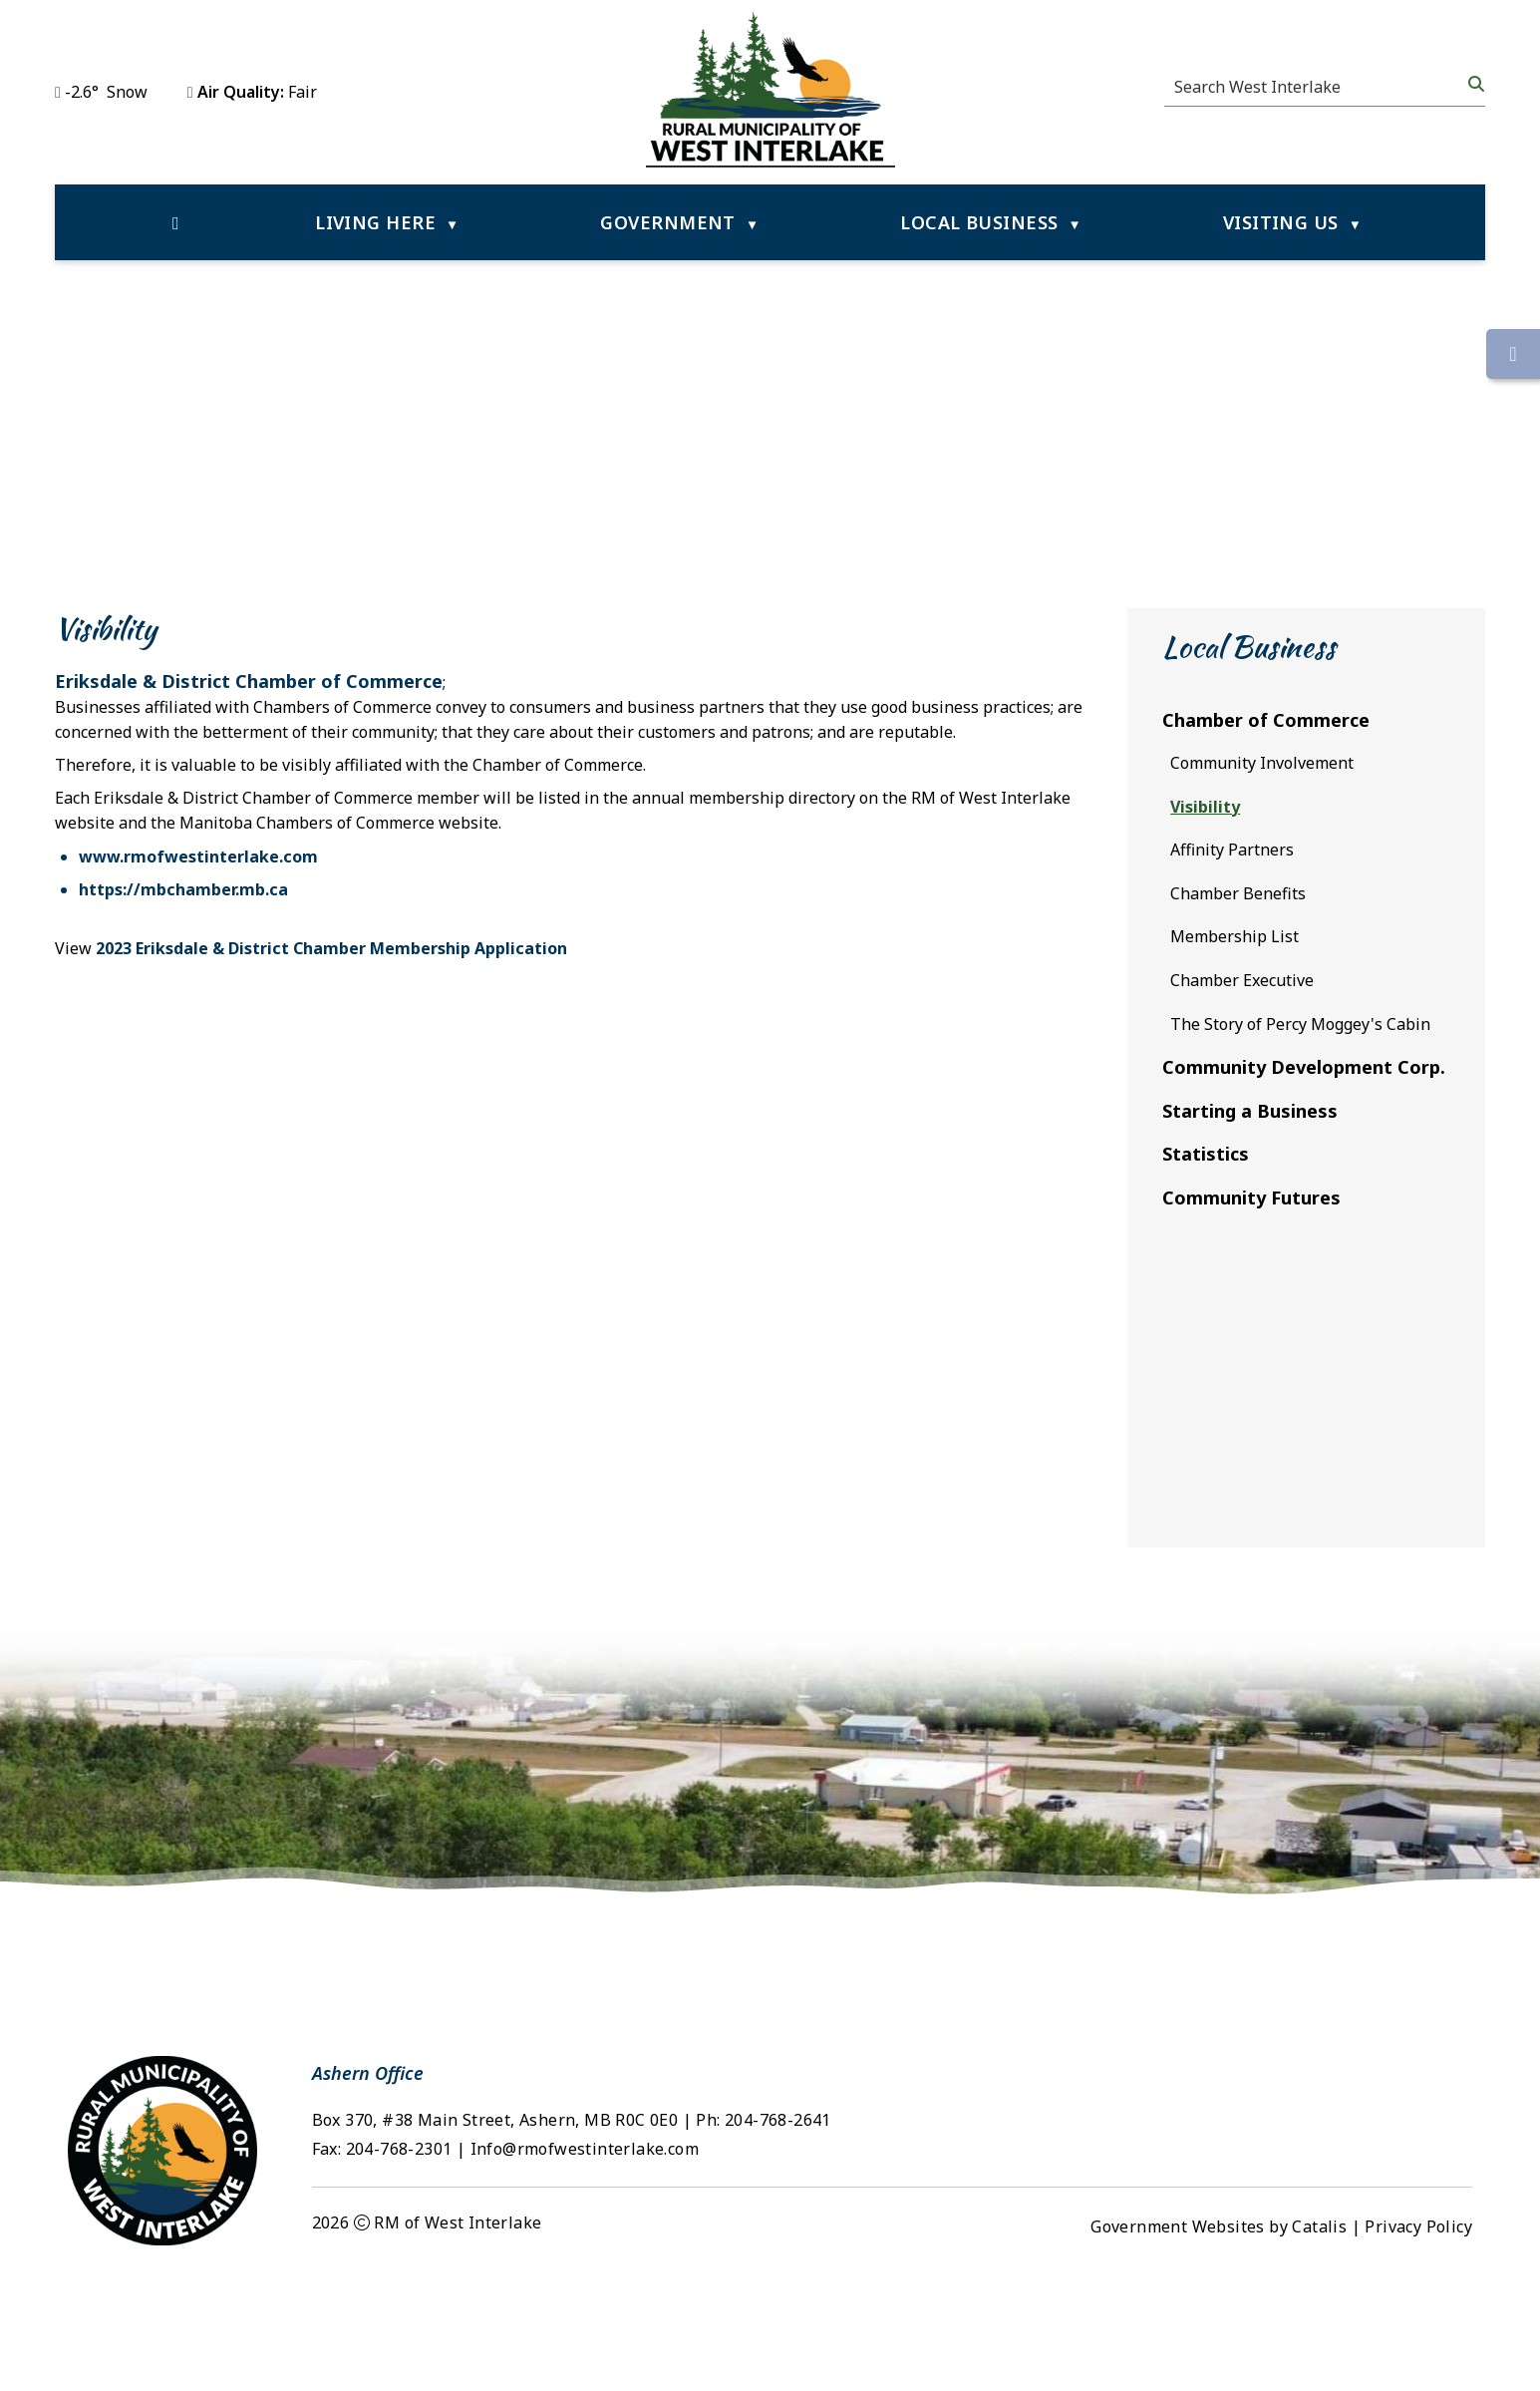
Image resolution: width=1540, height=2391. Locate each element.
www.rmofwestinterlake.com (586, 876)
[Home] (176, 222)
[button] (1474, 84)
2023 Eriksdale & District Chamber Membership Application (719, 968)
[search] (1318, 87)
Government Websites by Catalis (1218, 2336)
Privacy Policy (1418, 2336)
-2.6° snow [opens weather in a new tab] (106, 92)
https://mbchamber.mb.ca (571, 909)
